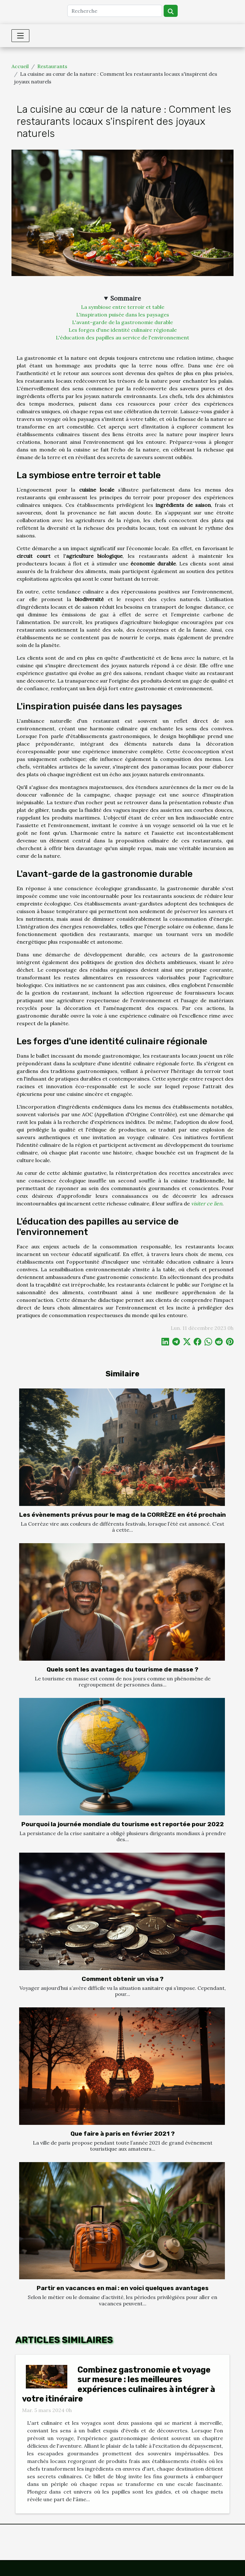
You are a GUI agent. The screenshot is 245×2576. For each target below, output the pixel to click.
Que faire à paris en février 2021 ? (123, 2133)
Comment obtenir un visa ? (123, 1979)
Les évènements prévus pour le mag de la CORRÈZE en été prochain (122, 1514)
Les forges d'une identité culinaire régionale (123, 330)
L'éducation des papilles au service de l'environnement (122, 337)
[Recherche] (114, 11)
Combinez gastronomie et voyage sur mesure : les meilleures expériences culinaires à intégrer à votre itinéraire (118, 2384)
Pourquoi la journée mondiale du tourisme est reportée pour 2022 (122, 1824)
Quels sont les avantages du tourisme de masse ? (122, 1669)
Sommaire (125, 298)
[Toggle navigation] (20, 35)
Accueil (20, 66)
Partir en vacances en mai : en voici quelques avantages (123, 2288)
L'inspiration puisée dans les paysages (122, 314)
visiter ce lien (206, 1203)
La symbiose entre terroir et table (122, 307)
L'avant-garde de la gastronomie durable (122, 322)
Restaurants (52, 66)
